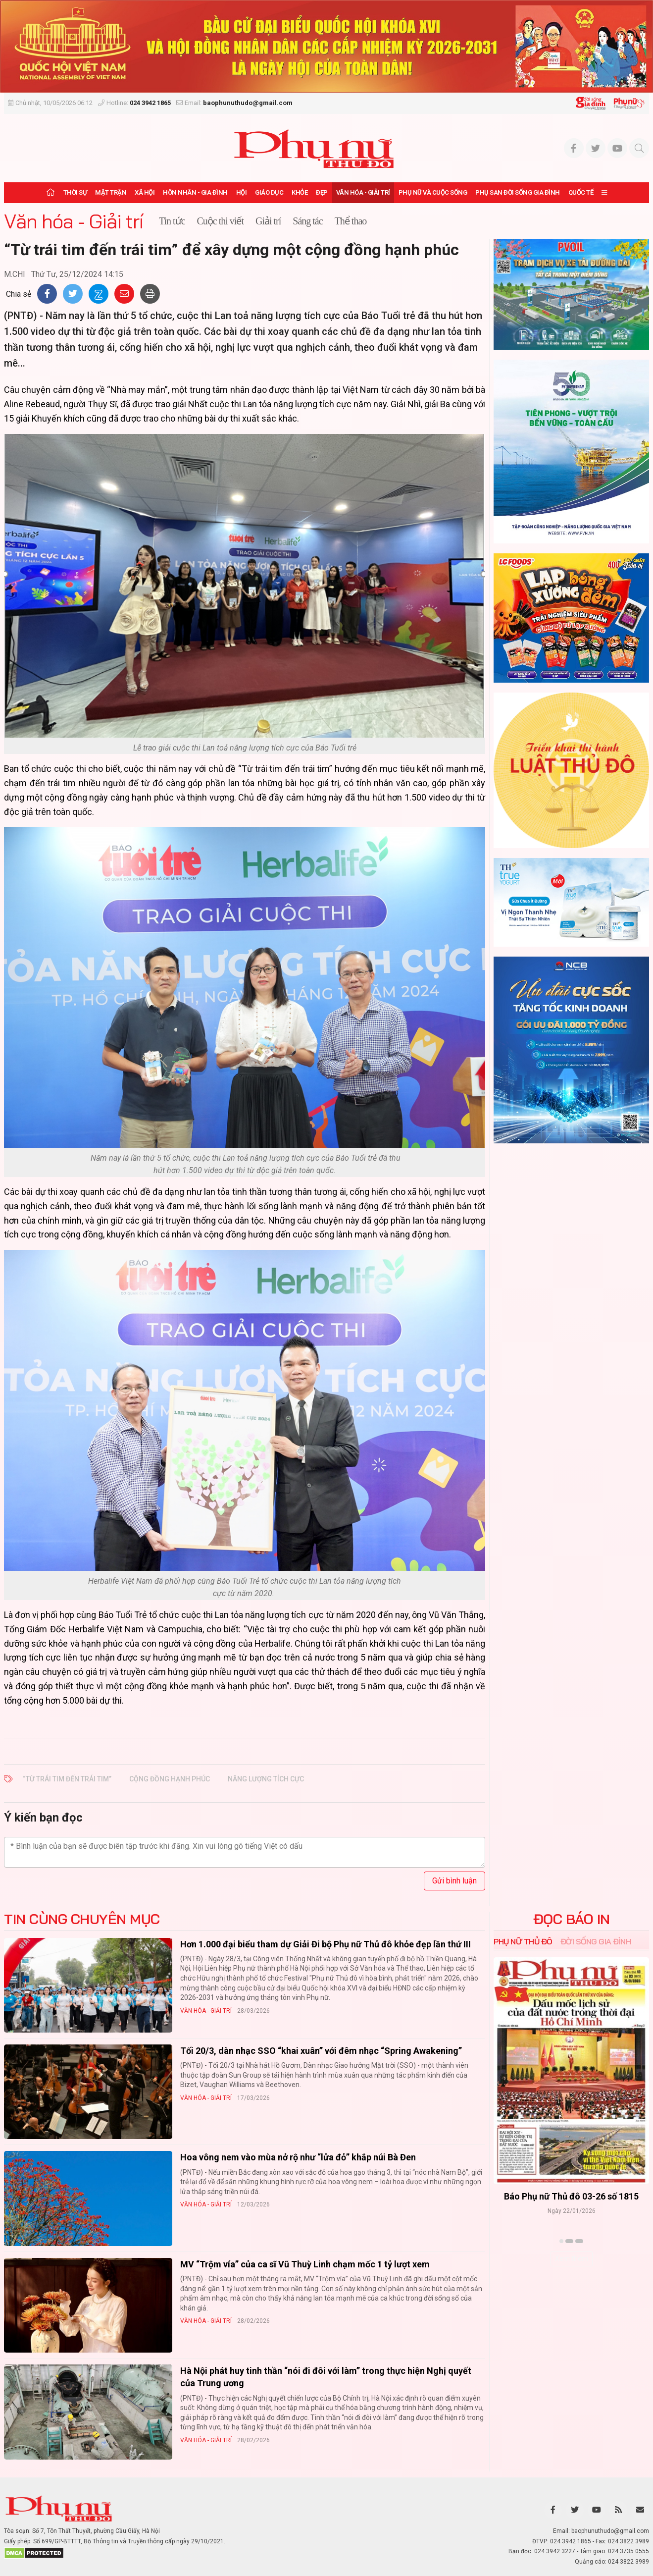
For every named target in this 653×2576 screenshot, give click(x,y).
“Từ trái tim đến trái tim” (67, 1779)
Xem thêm (571, 2258)
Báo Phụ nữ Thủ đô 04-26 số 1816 (571, 2196)
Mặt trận (110, 192)
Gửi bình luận (454, 1880)
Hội (241, 192)
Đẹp (322, 192)
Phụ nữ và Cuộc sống (433, 192)
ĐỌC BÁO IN (571, 1919)
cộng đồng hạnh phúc (169, 1779)
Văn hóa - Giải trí (363, 192)
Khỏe (299, 192)
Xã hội (144, 192)
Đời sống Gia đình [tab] (595, 1941)
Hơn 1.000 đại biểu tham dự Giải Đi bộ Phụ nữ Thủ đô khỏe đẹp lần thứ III (325, 1944)
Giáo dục (269, 192)
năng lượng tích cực (266, 1779)
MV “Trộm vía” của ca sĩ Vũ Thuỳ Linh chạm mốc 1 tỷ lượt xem (305, 2264)
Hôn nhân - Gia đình (195, 192)
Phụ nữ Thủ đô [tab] (523, 1941)
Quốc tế (581, 192)
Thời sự (75, 192)
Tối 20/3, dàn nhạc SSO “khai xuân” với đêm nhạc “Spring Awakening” (321, 2050)
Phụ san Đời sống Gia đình (517, 192)
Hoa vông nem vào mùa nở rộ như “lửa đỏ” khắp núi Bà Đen (298, 2157)
